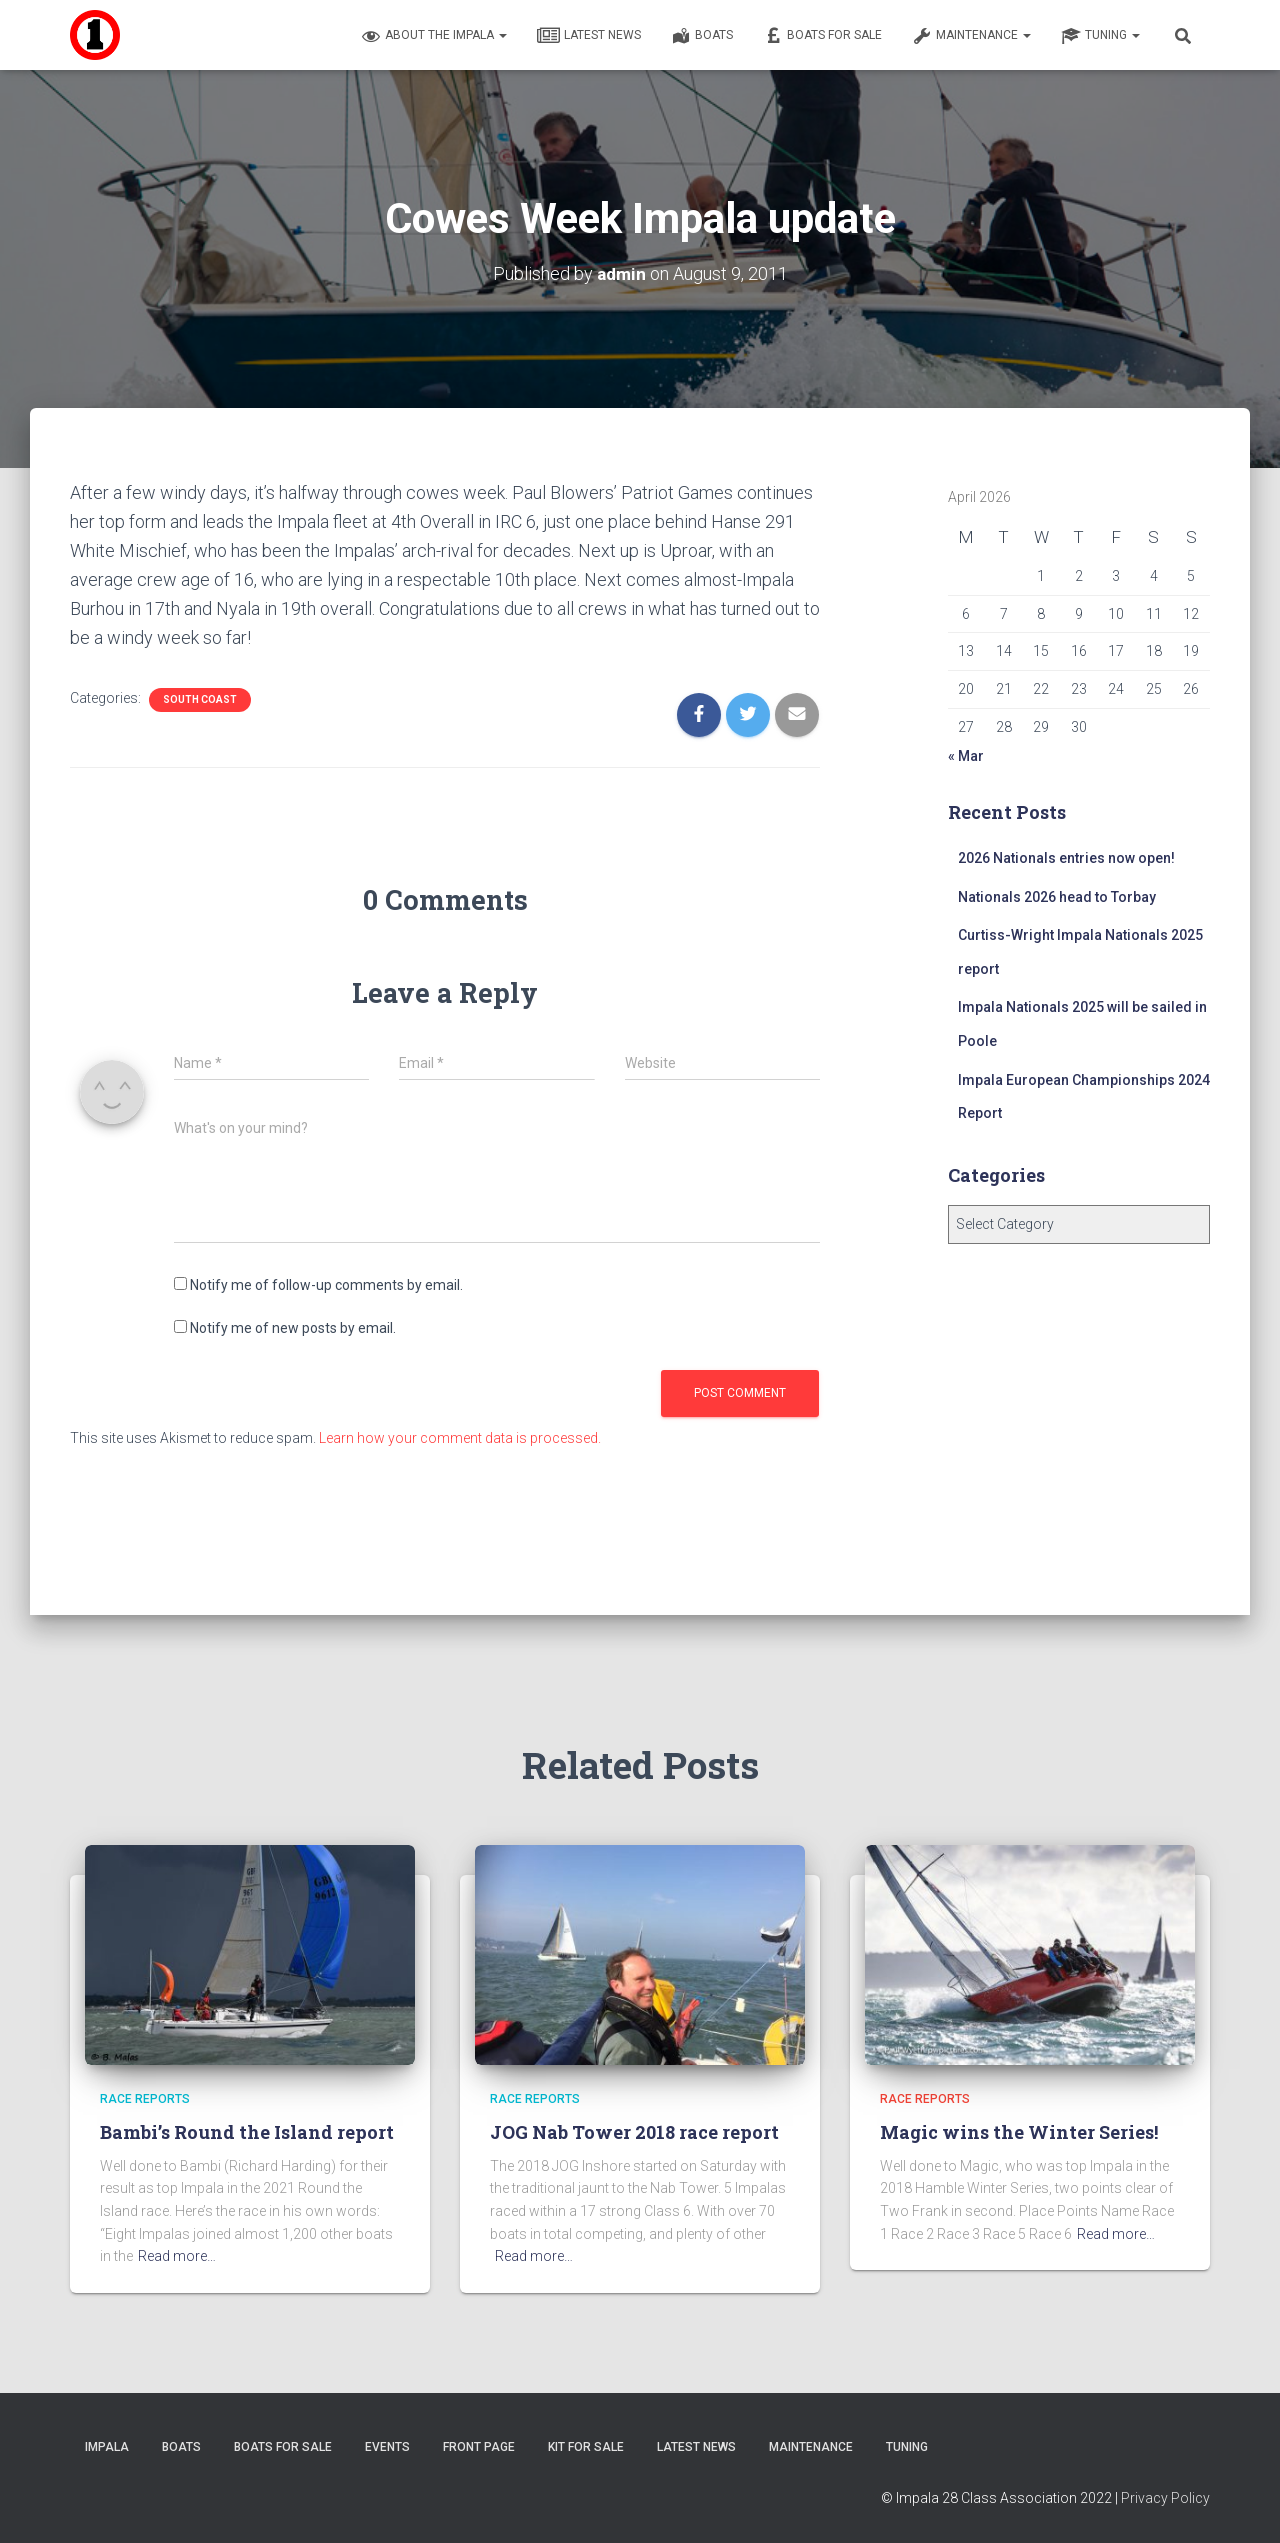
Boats (702, 36)
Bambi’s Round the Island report (247, 2132)
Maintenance (971, 36)
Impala (107, 2447)
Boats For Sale (822, 36)
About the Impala (434, 36)
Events (387, 2447)
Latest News (589, 36)
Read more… (177, 2256)
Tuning (1100, 36)
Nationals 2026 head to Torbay (1057, 897)
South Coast (200, 699)
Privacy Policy (1165, 2498)
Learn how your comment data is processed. (460, 1438)
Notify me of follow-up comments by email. (326, 1285)
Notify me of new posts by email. (293, 1328)
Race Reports (145, 2099)
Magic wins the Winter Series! (1019, 2132)
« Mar (966, 756)
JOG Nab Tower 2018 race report (634, 2132)
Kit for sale (586, 2447)
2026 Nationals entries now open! (1066, 858)
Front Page (479, 2447)
